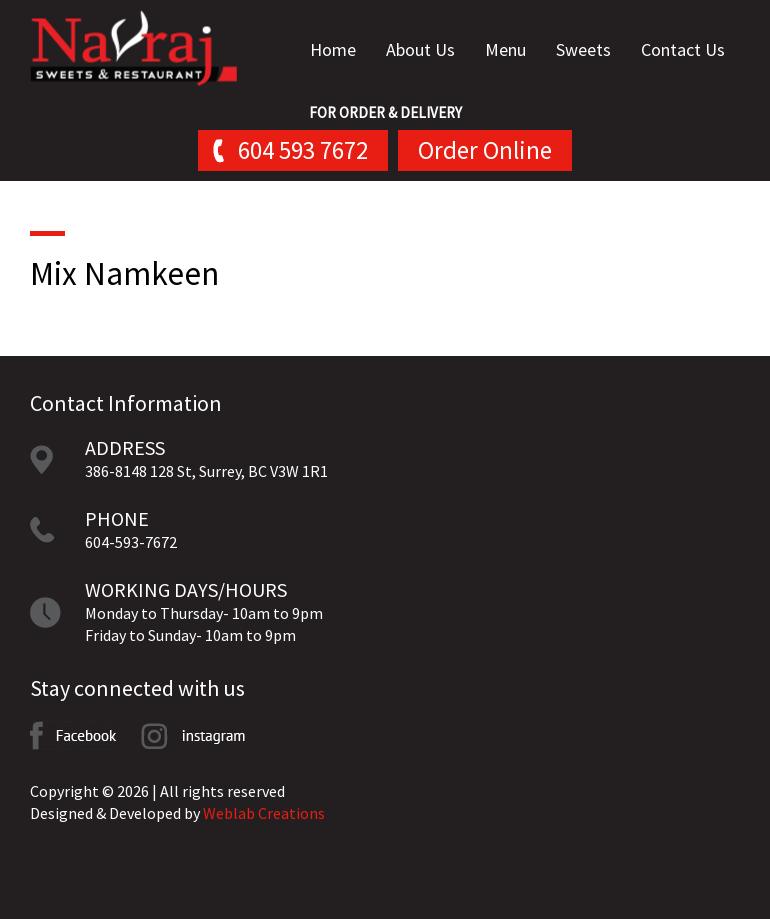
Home (333, 49)
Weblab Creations (264, 813)
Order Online (485, 150)
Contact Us (683, 49)
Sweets (583, 49)
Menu (505, 49)
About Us (420, 49)
